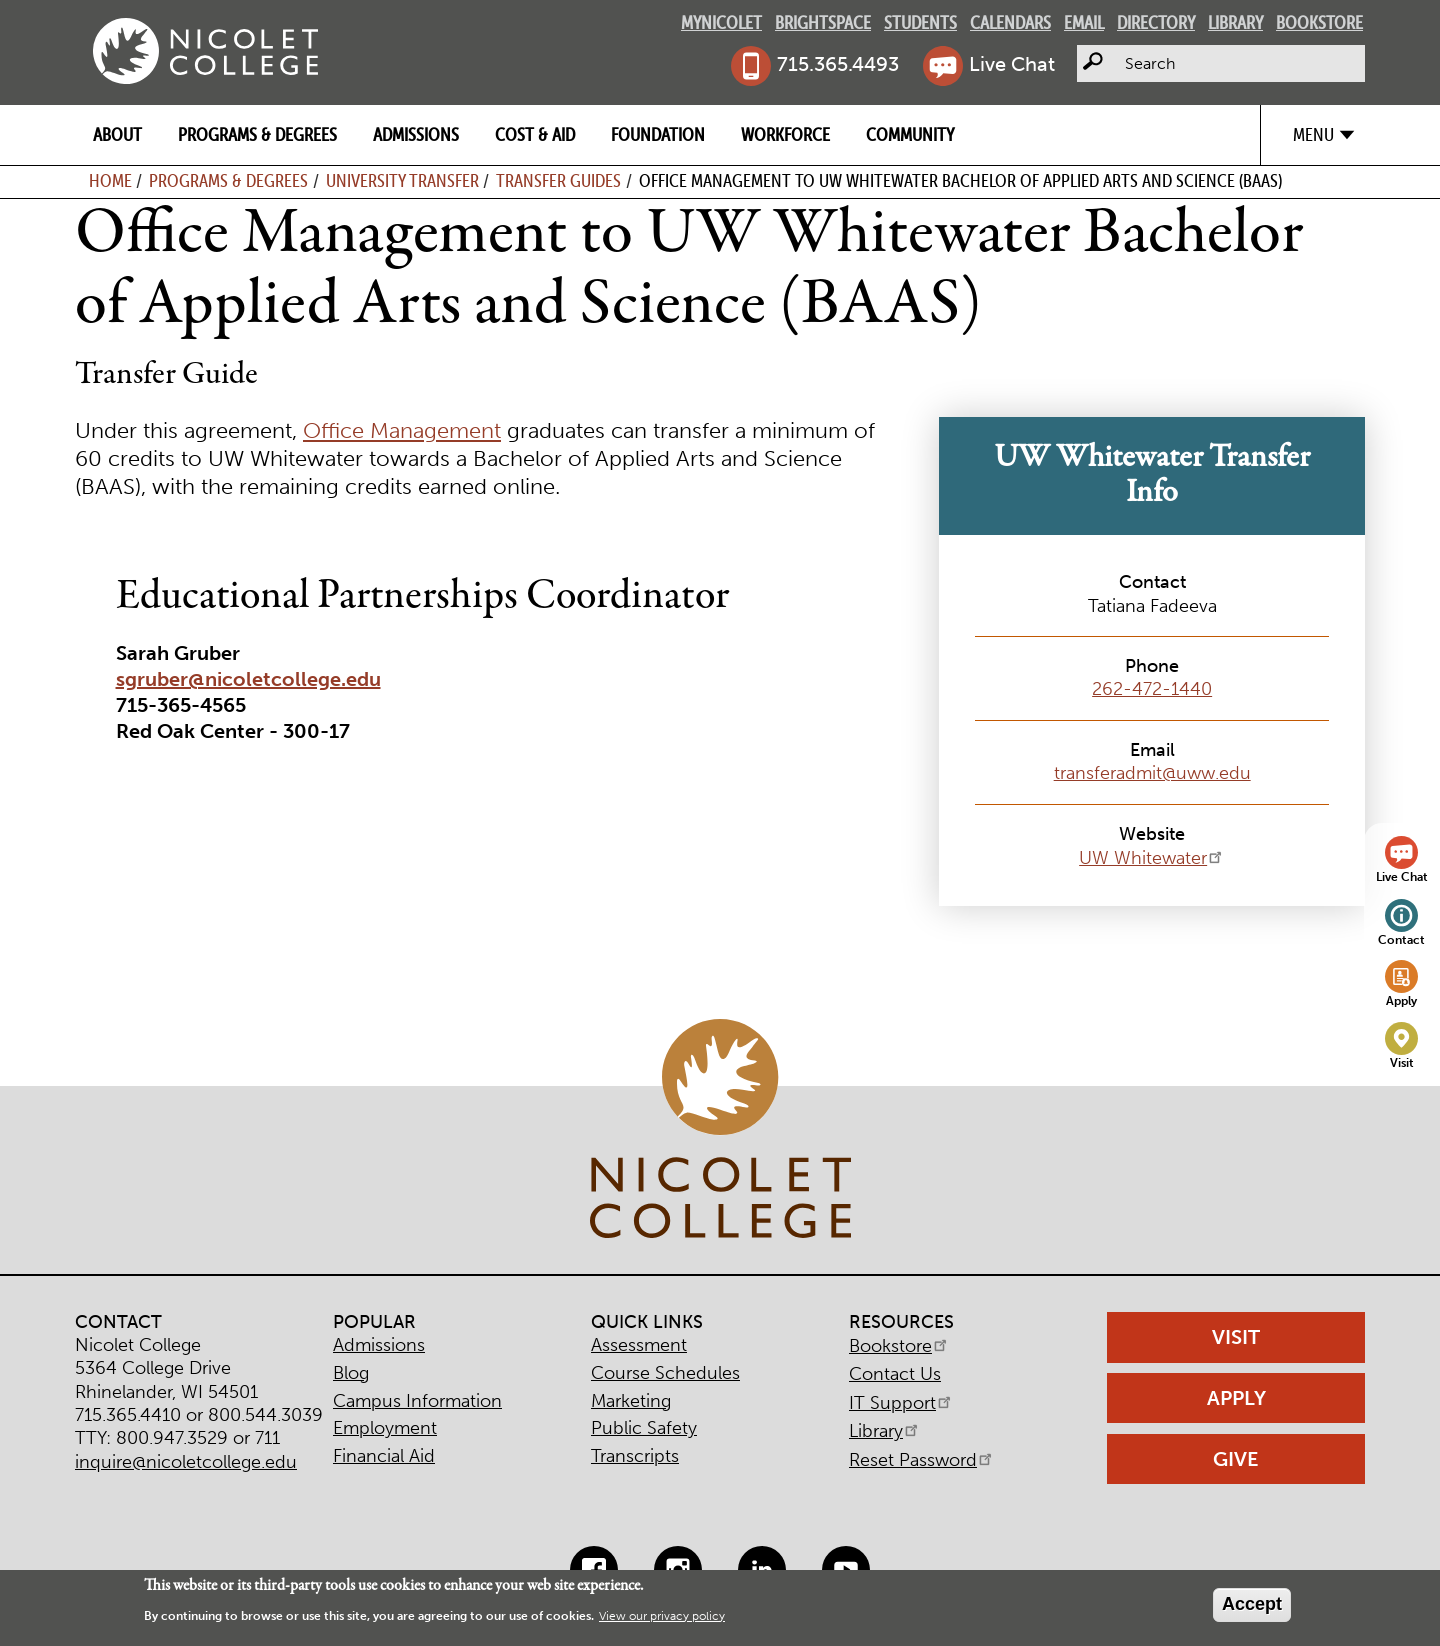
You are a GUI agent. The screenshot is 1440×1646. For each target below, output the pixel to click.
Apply (1401, 1000)
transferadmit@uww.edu (1152, 773)
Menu (1313, 134)
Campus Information (417, 1401)
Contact (1401, 939)
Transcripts (635, 1456)
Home (110, 180)
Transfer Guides (558, 180)
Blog (351, 1373)
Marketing (631, 1401)
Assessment (639, 1345)
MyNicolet (721, 22)
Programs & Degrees (257, 134)
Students (920, 22)
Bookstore (1319, 22)
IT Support (901, 1403)
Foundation (658, 134)
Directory (1156, 22)
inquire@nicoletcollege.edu (186, 1462)
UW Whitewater (1152, 858)
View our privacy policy (662, 1616)
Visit (1402, 1062)
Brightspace (823, 22)
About (117, 134)
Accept (1252, 1604)
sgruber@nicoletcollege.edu (248, 679)
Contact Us (895, 1374)
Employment (385, 1428)
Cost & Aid (535, 134)
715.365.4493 (838, 64)
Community (910, 134)
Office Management (402, 431)
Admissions (416, 134)
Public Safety (644, 1428)
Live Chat (1012, 64)
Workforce (785, 134)
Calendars (1010, 22)
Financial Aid (384, 1456)
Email (1084, 22)
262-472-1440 (1152, 689)
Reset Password (922, 1460)
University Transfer (402, 180)
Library (1235, 22)
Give (1236, 1459)
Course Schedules (665, 1373)
